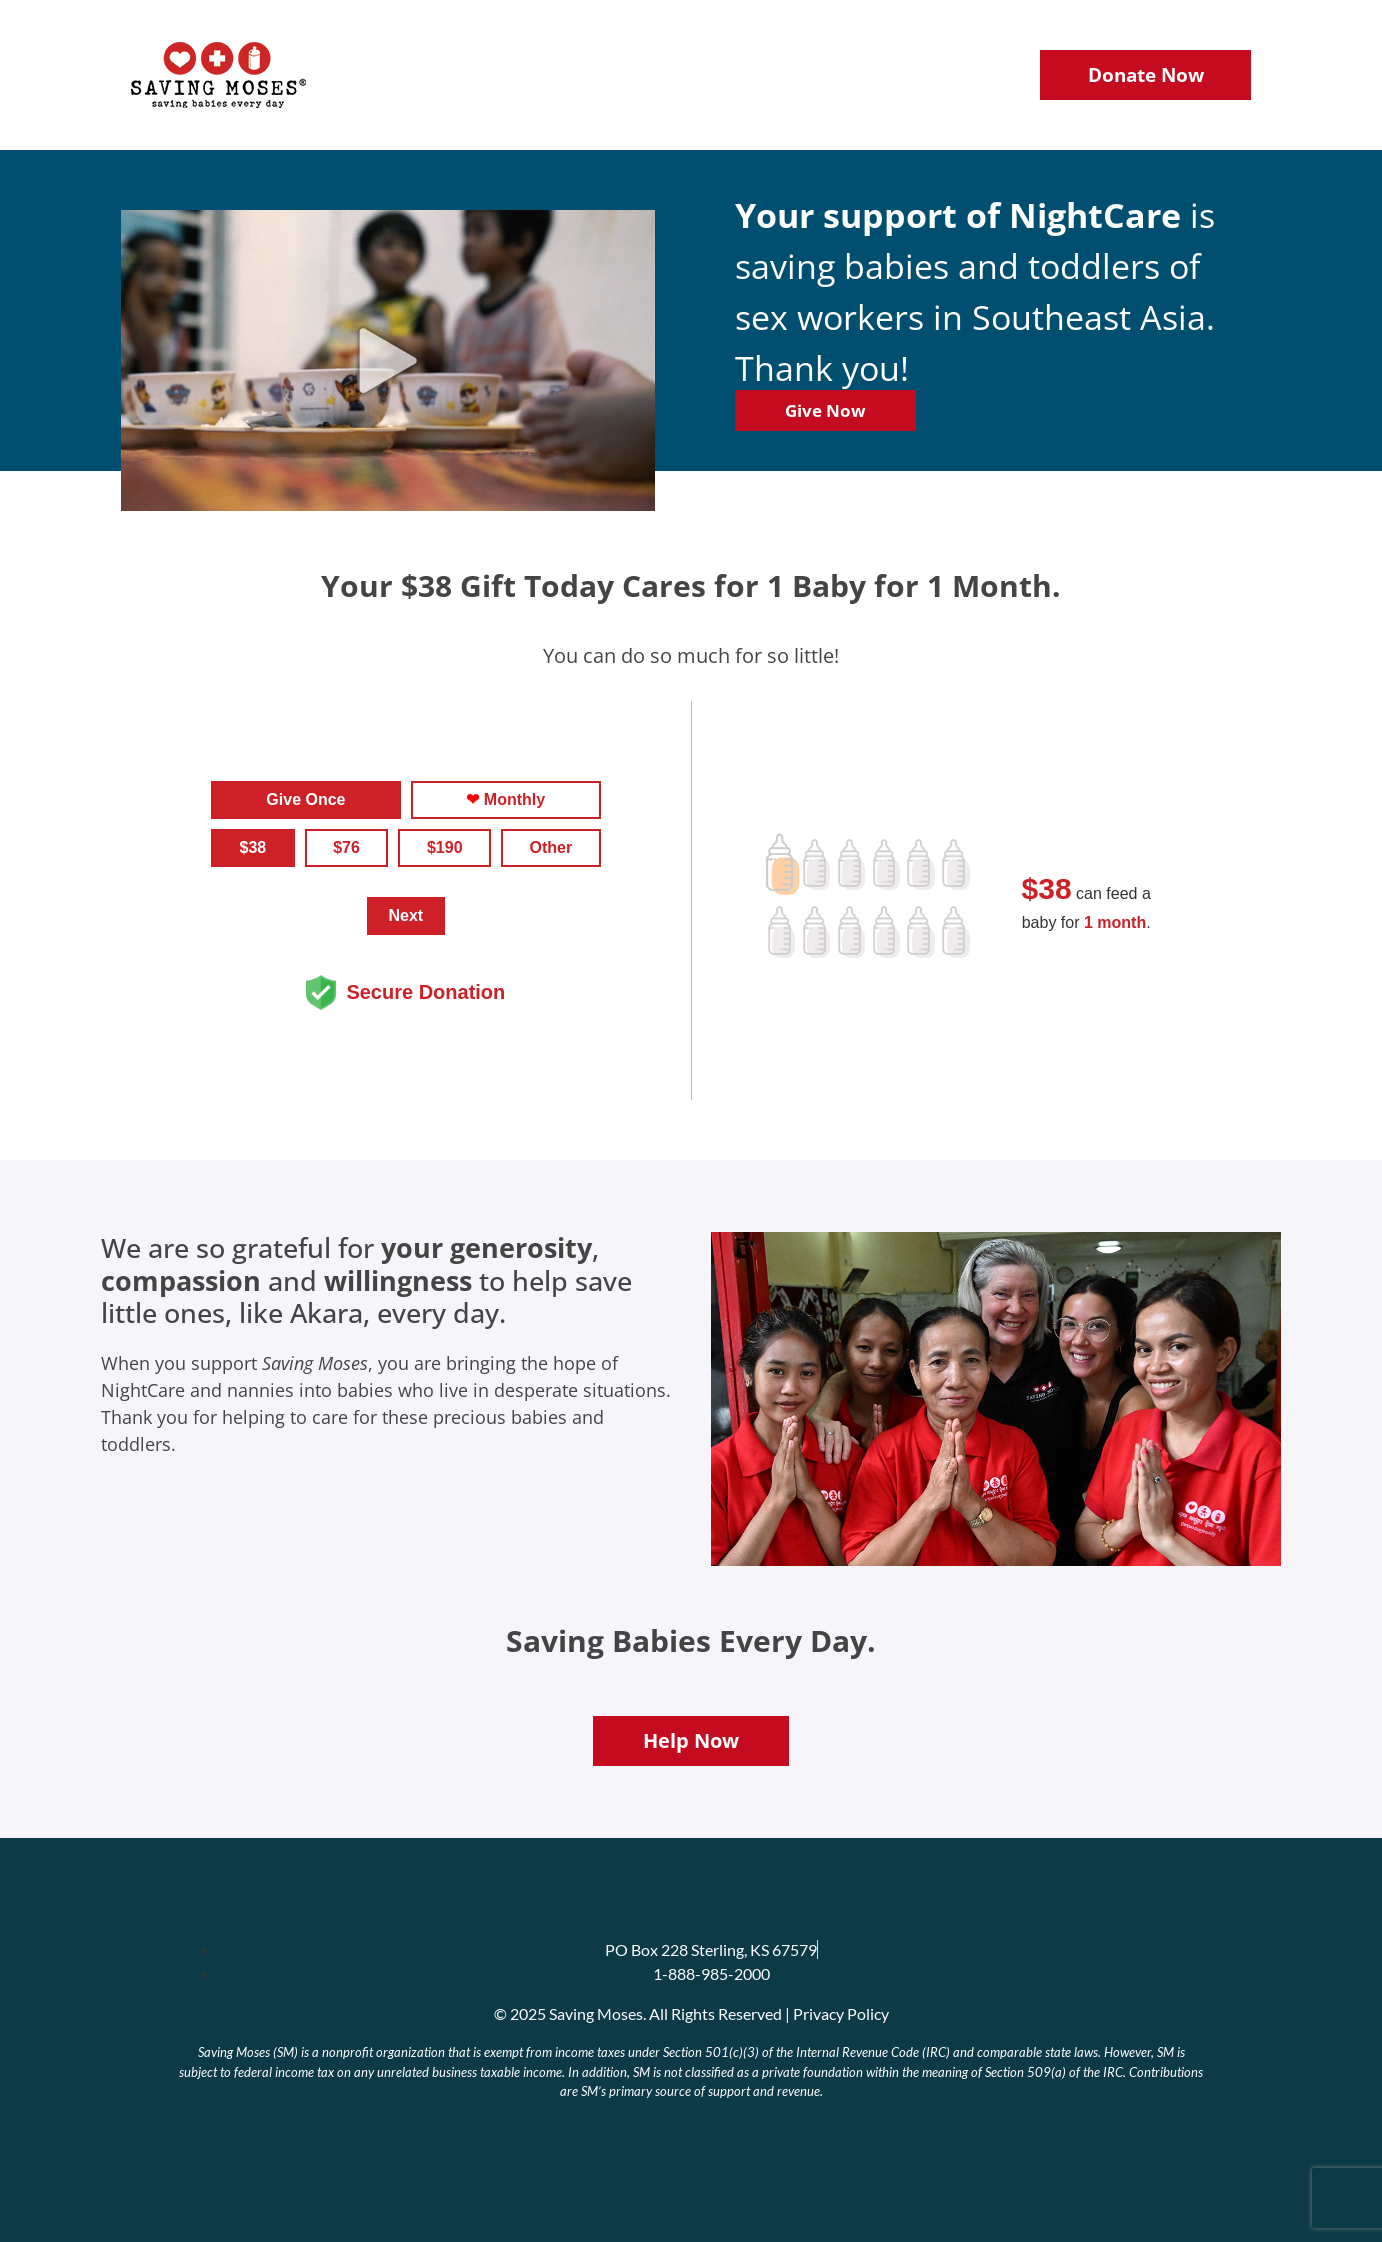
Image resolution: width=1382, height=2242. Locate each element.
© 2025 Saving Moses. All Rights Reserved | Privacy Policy (691, 2013)
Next (406, 915)
